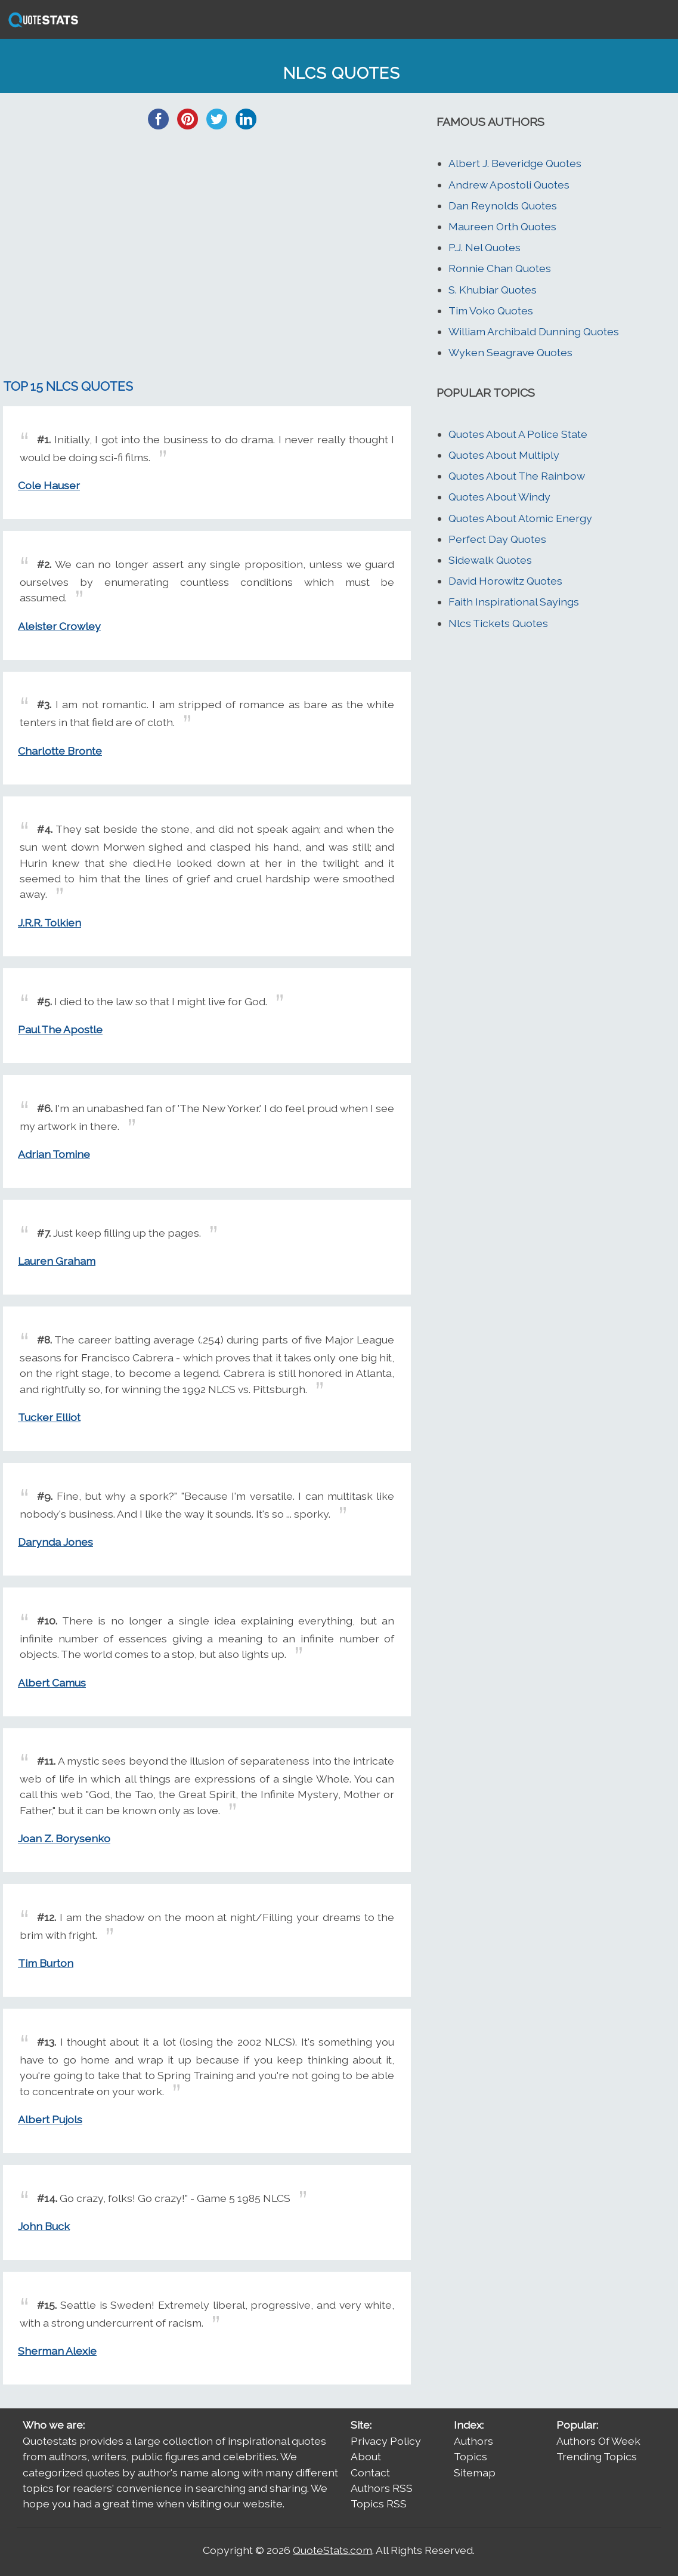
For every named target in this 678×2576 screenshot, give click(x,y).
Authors (473, 2441)
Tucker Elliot (49, 1417)
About (366, 2456)
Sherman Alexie (57, 2351)
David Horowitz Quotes (505, 580)
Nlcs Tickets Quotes (498, 623)
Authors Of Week (598, 2441)
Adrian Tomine (54, 1154)
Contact (370, 2472)
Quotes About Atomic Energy (520, 518)
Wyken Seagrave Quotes (510, 352)
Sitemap (475, 2472)
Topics (470, 2456)
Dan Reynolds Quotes (502, 205)
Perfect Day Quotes (497, 539)
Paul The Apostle (60, 1029)
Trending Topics (596, 2456)
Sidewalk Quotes (490, 560)
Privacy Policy (386, 2441)
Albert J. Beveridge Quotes (514, 163)
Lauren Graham (56, 1261)
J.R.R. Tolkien (49, 922)
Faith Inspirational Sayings (513, 601)
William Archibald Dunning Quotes (533, 331)
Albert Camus (52, 1682)
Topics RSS (379, 2503)
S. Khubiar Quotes (492, 289)
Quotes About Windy (499, 496)
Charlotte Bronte (60, 751)
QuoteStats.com (332, 2550)
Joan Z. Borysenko (64, 1838)
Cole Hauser (49, 485)
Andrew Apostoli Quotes (508, 184)
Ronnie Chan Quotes (499, 268)
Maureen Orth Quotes (502, 226)
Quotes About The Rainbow (516, 476)
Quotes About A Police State (517, 434)
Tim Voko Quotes (490, 310)
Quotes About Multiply (503, 455)
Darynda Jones (55, 1542)
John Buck (44, 2226)
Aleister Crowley (59, 626)
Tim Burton (45, 1963)
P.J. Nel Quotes (484, 247)
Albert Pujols (50, 2119)
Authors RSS (382, 2488)
